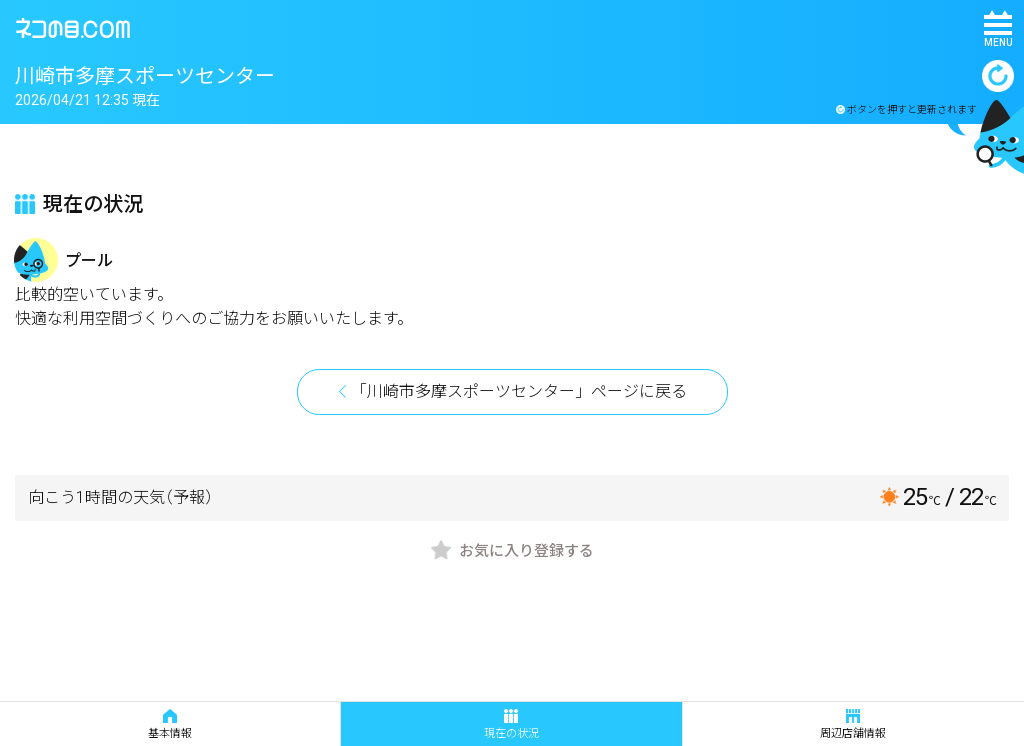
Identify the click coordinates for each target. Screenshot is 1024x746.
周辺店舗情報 (853, 724)
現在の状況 (511, 724)
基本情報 (170, 724)
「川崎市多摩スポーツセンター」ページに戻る (519, 391)
